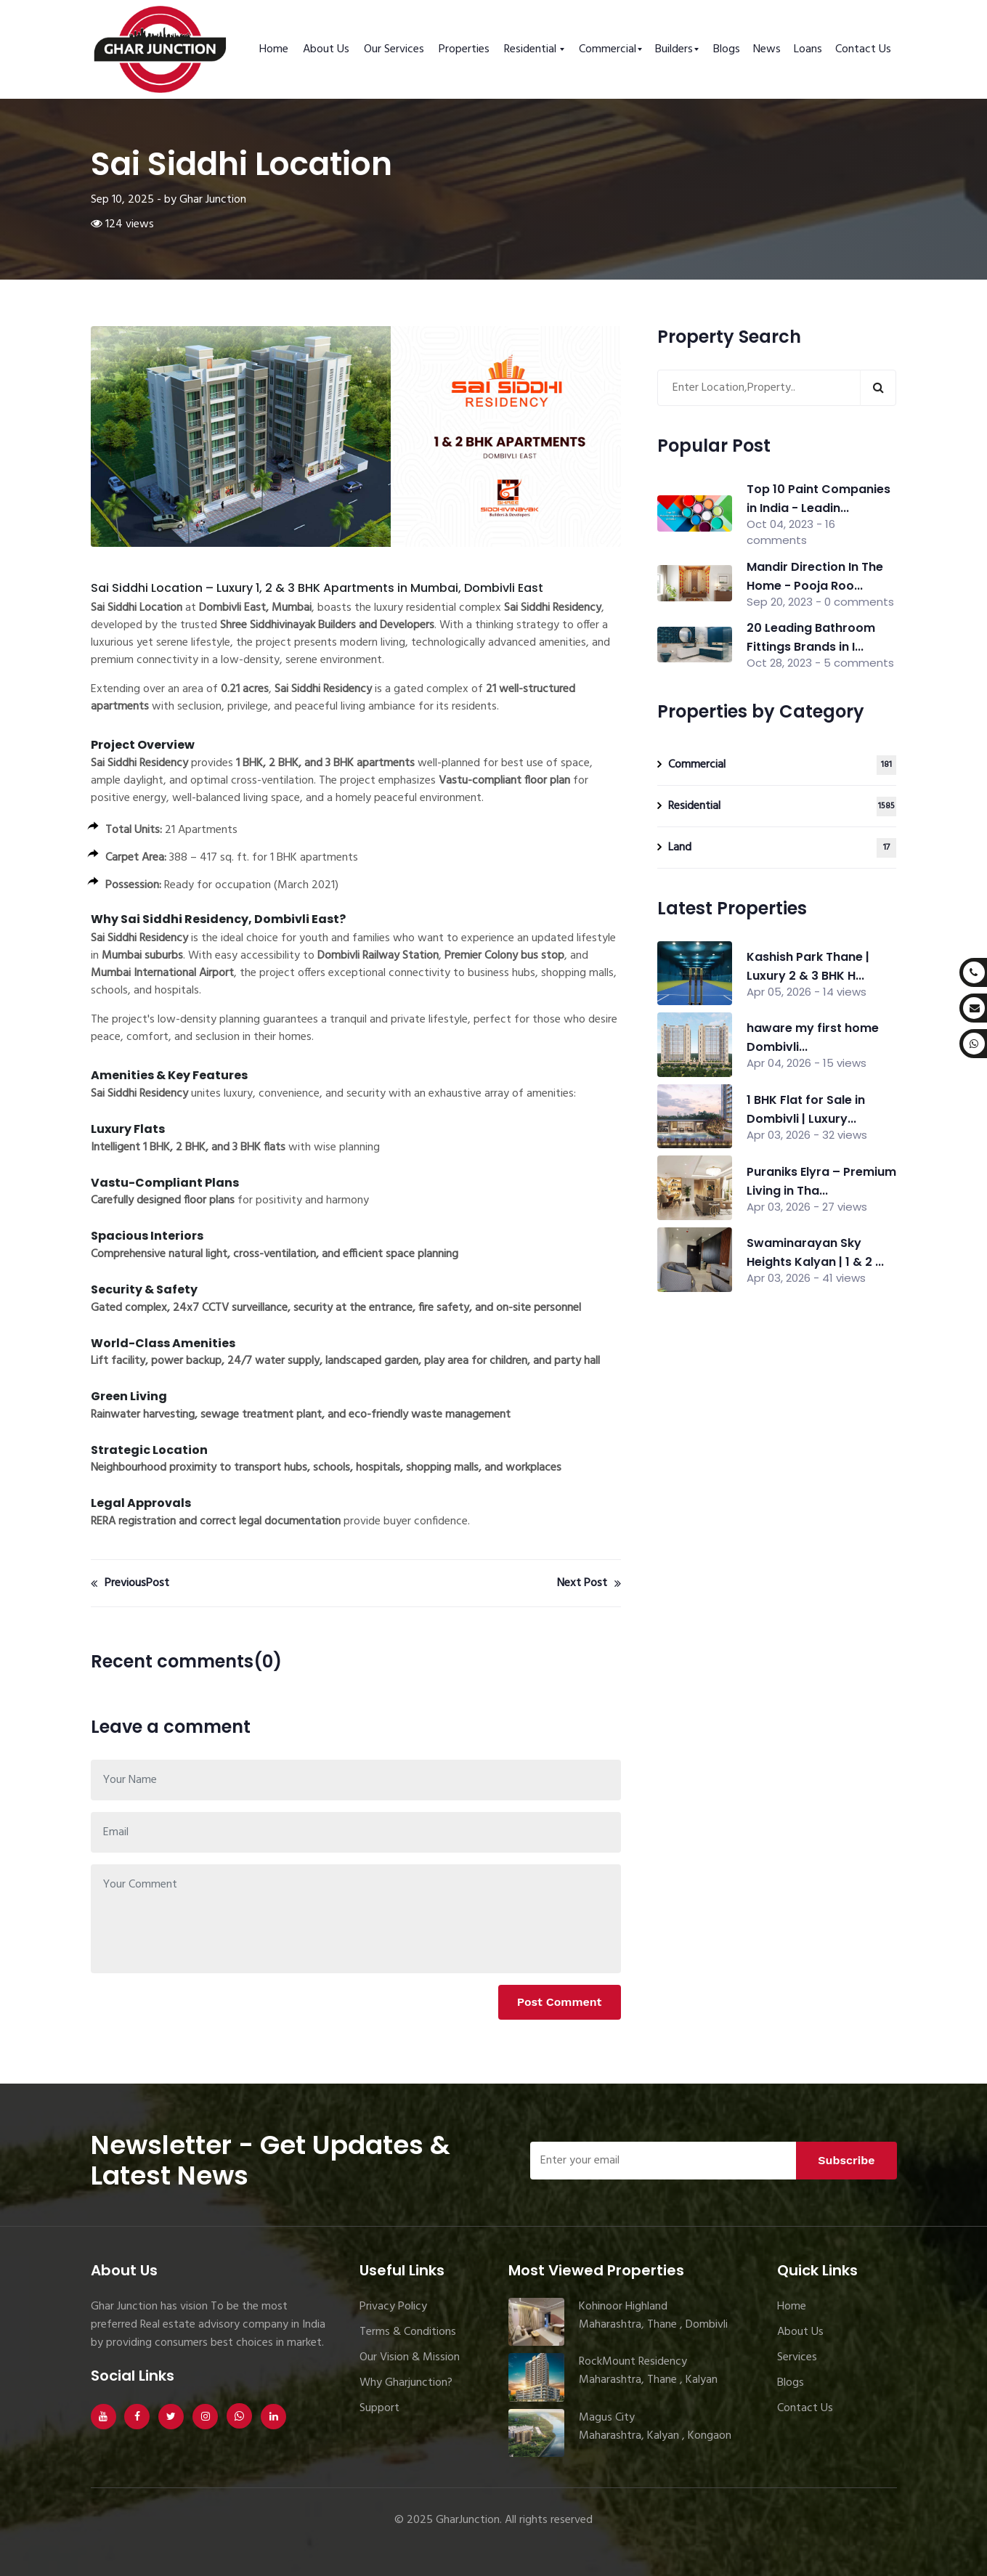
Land (782, 848)
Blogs (726, 49)
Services (797, 2357)
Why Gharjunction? (406, 2382)
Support (379, 2408)
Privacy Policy (393, 2306)
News (767, 49)
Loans (808, 49)
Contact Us (863, 49)
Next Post (589, 1583)
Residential (782, 806)
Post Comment (559, 2002)
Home (273, 49)
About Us (326, 49)
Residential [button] (531, 49)
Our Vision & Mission (410, 2357)
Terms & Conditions (408, 2332)
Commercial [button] (607, 49)
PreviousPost (130, 1583)
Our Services (394, 49)
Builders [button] (674, 49)
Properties (464, 49)
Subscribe (846, 2160)
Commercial (782, 765)
